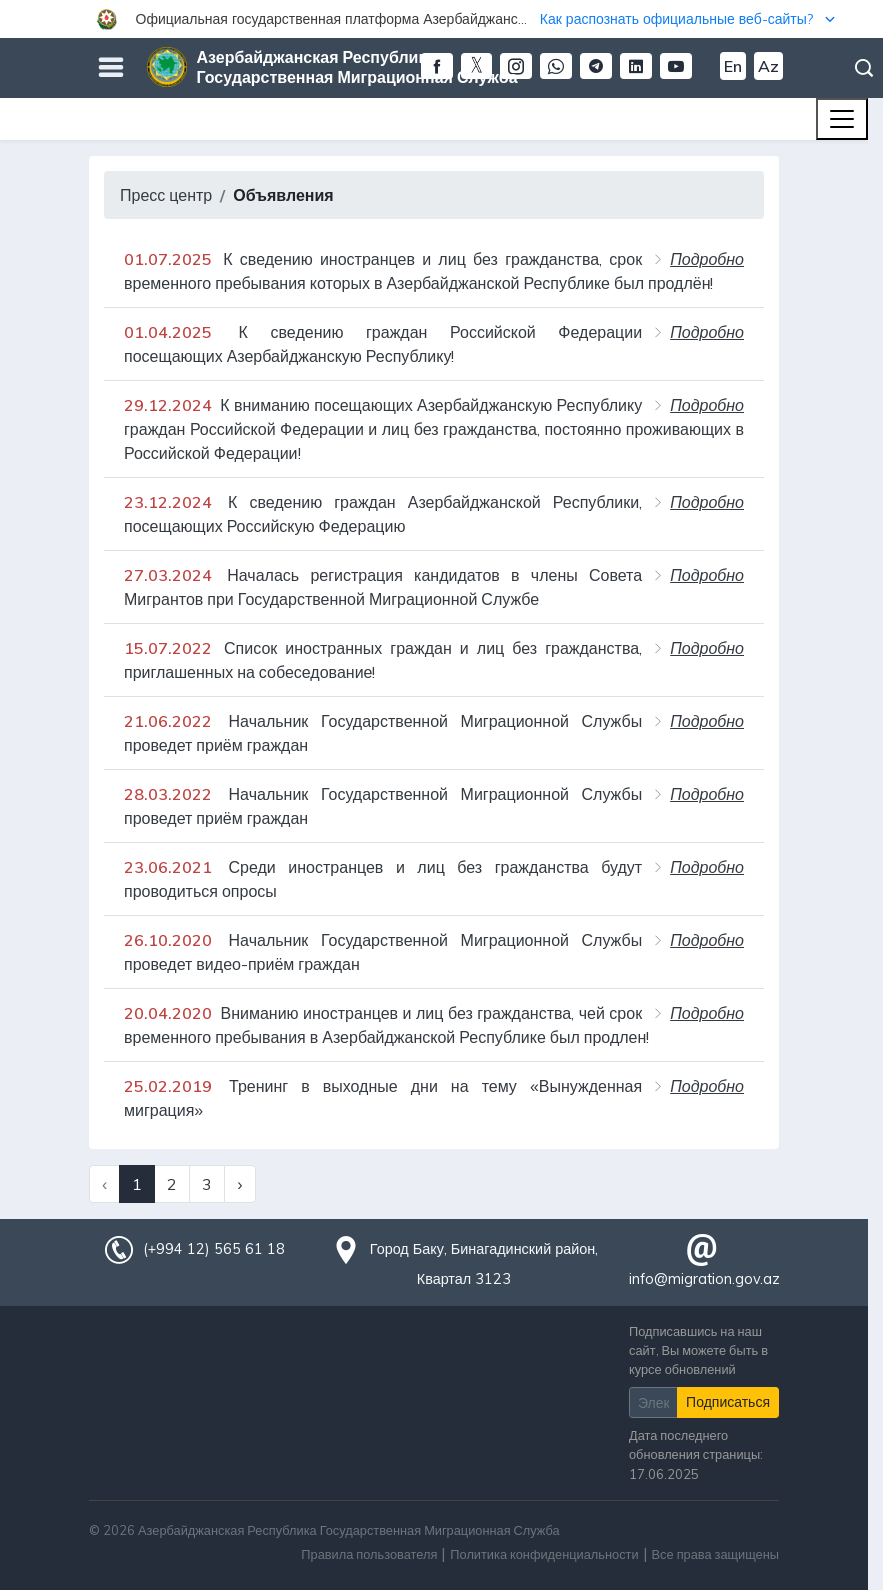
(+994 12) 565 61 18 (214, 1249)
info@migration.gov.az (704, 1279)
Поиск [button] (864, 68)
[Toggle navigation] (842, 119)
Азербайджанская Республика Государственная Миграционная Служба (357, 67)
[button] (441, 19)
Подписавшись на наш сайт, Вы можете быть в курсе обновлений (698, 1350)
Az (768, 66)
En (733, 66)
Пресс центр (166, 195)
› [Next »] (239, 1184)
